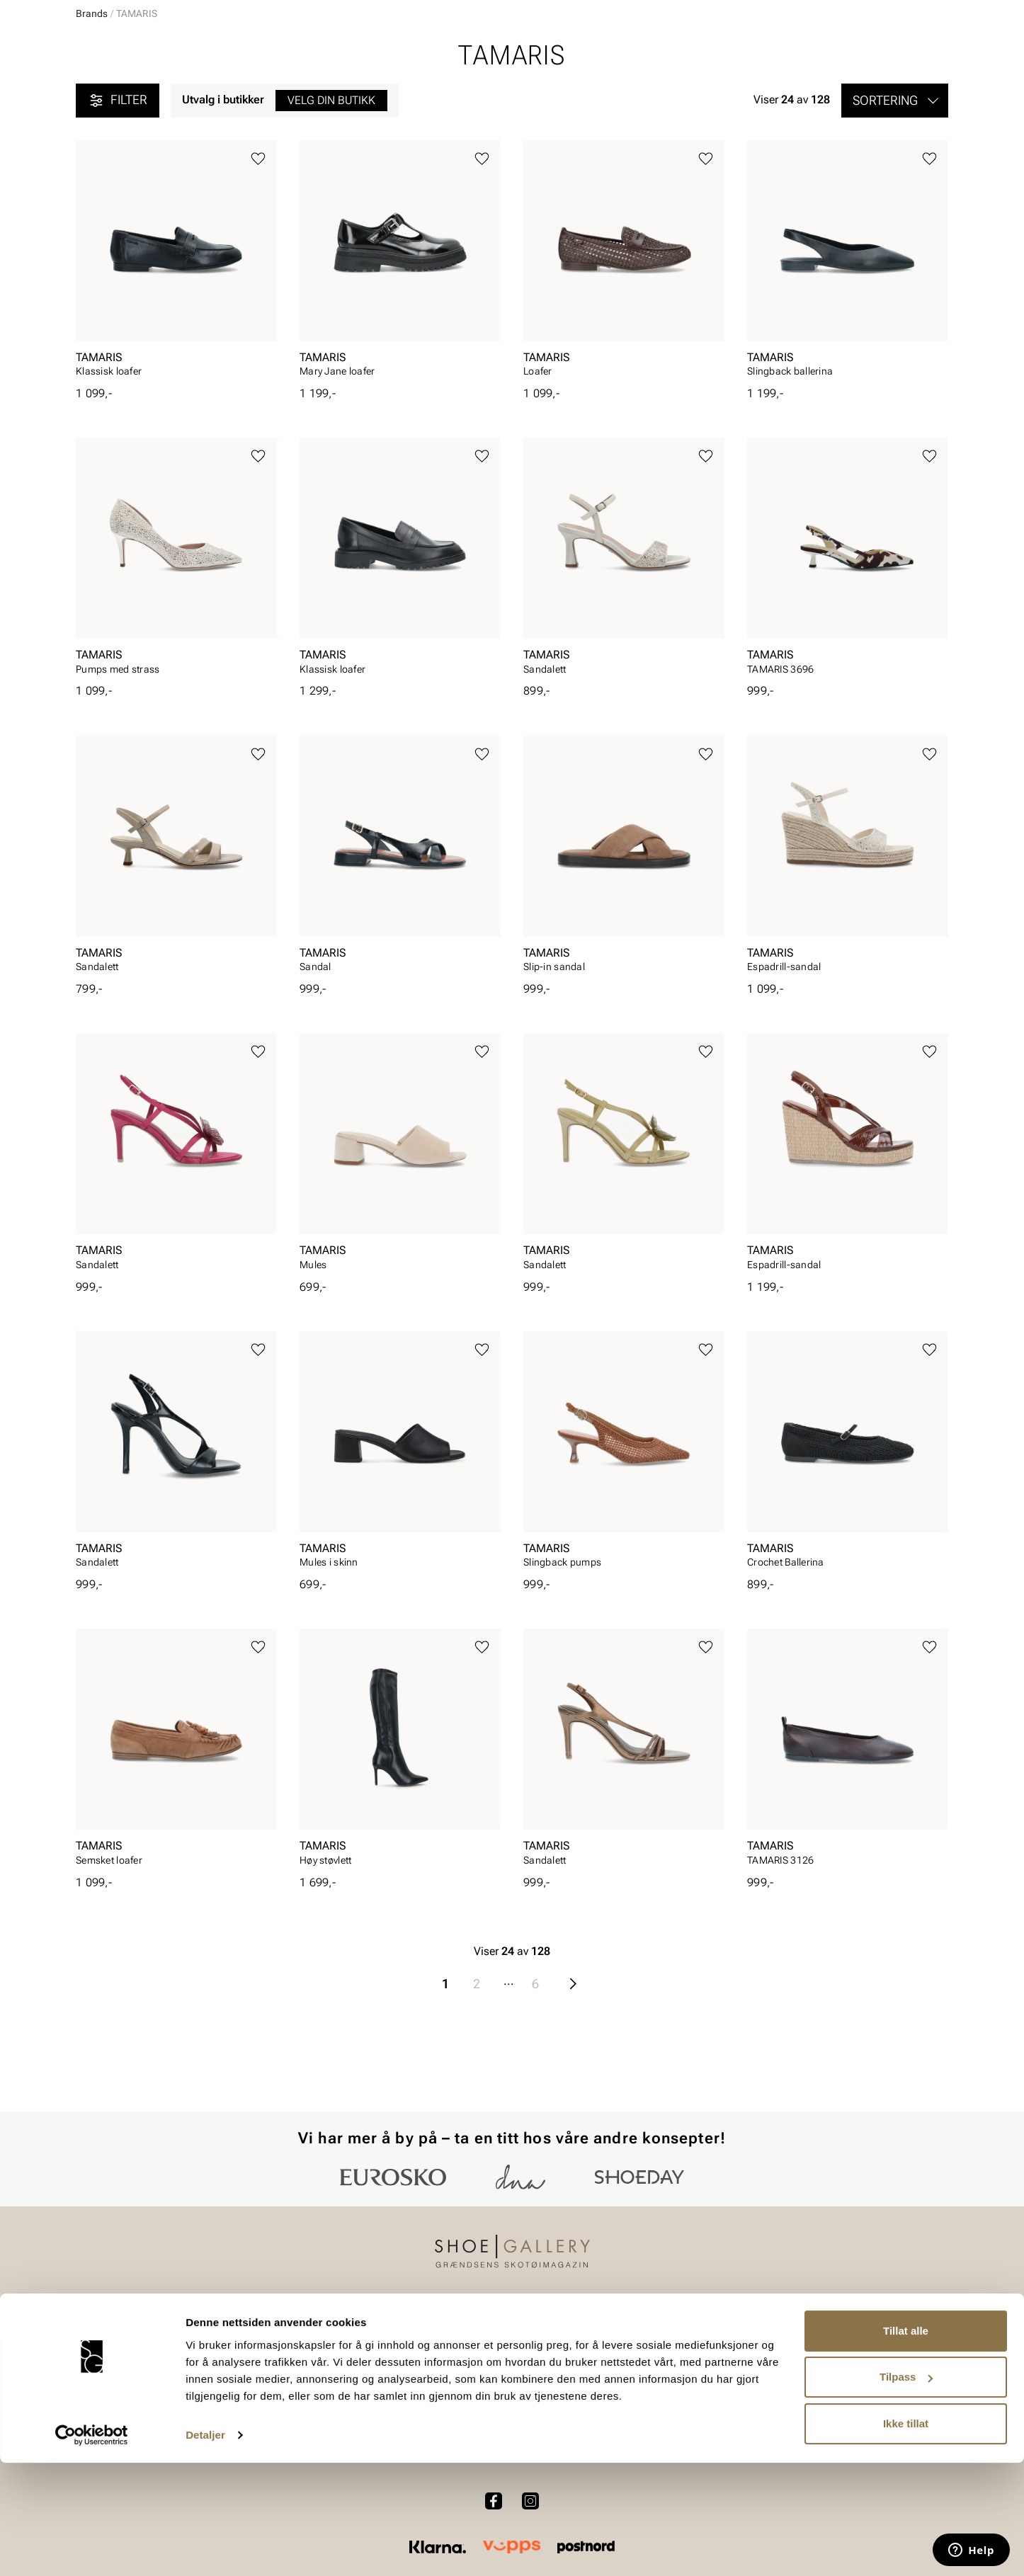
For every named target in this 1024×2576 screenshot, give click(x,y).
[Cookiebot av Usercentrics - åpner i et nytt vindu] (92, 2548)
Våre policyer (569, 2393)
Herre (138, 92)
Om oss (719, 2369)
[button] (894, 210)
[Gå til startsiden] (139, 50)
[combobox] (462, 50)
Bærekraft (724, 2393)
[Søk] (623, 50)
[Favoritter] (865, 52)
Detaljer (205, 2548)
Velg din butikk (331, 209)
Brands (92, 122)
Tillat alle (905, 2444)
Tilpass (906, 2490)
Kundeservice (407, 2369)
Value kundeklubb (900, 92)
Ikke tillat (905, 2537)
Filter (117, 209)
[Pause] (937, 11)
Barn (187, 92)
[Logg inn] (811, 52)
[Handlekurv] (925, 52)
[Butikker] (760, 52)
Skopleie (326, 92)
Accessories (252, 92)
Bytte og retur (407, 2393)
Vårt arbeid (564, 2369)
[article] (176, 372)
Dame (89, 92)
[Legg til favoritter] (258, 268)
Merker (813, 92)
